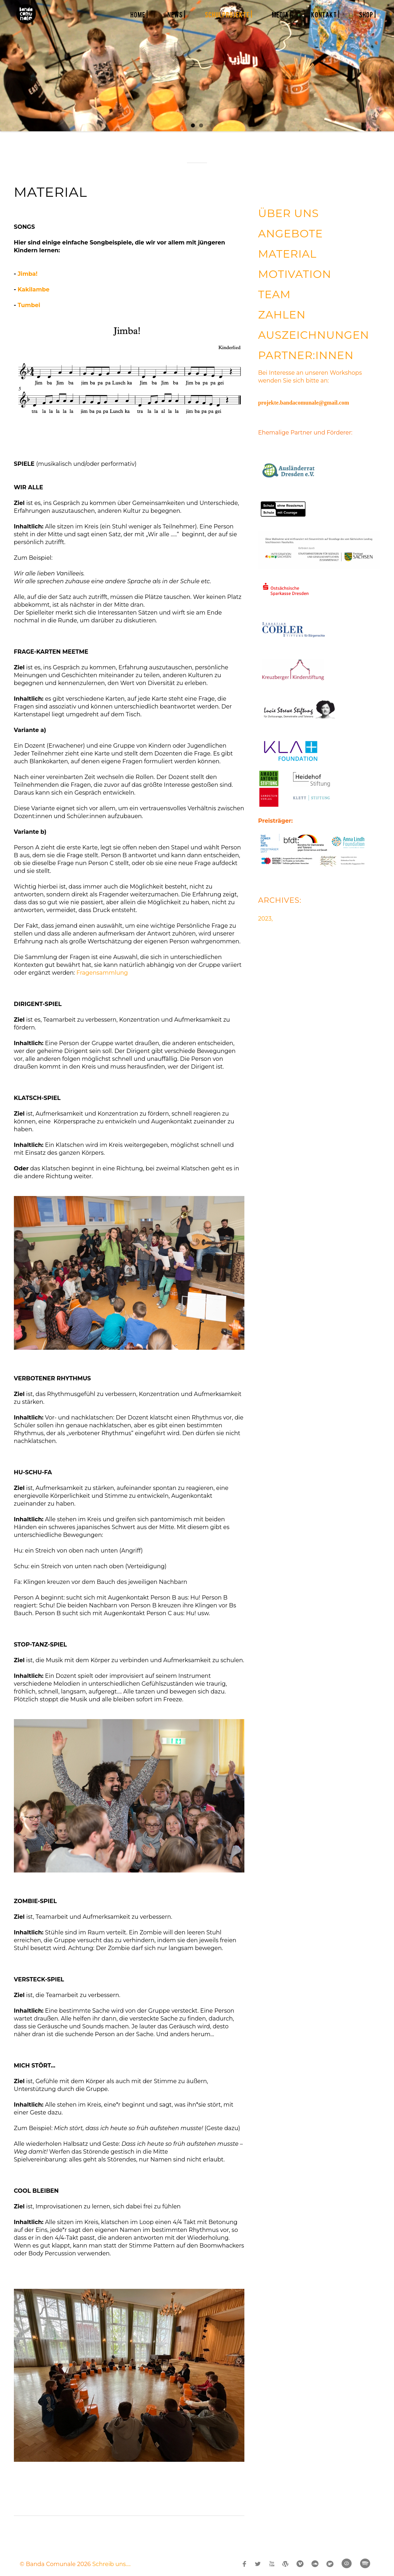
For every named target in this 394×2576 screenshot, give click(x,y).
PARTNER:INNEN (305, 355)
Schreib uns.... (111, 2564)
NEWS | (176, 14)
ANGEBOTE (290, 233)
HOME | (139, 14)
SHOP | (367, 14)
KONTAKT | (325, 14)
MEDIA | (282, 14)
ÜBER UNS (288, 213)
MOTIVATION (294, 274)
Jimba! (27, 273)
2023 (264, 918)
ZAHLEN (282, 314)
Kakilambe (33, 289)
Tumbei (28, 305)
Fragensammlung (102, 972)
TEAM (274, 294)
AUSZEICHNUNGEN (313, 335)
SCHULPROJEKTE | (229, 14)
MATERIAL (287, 253)
